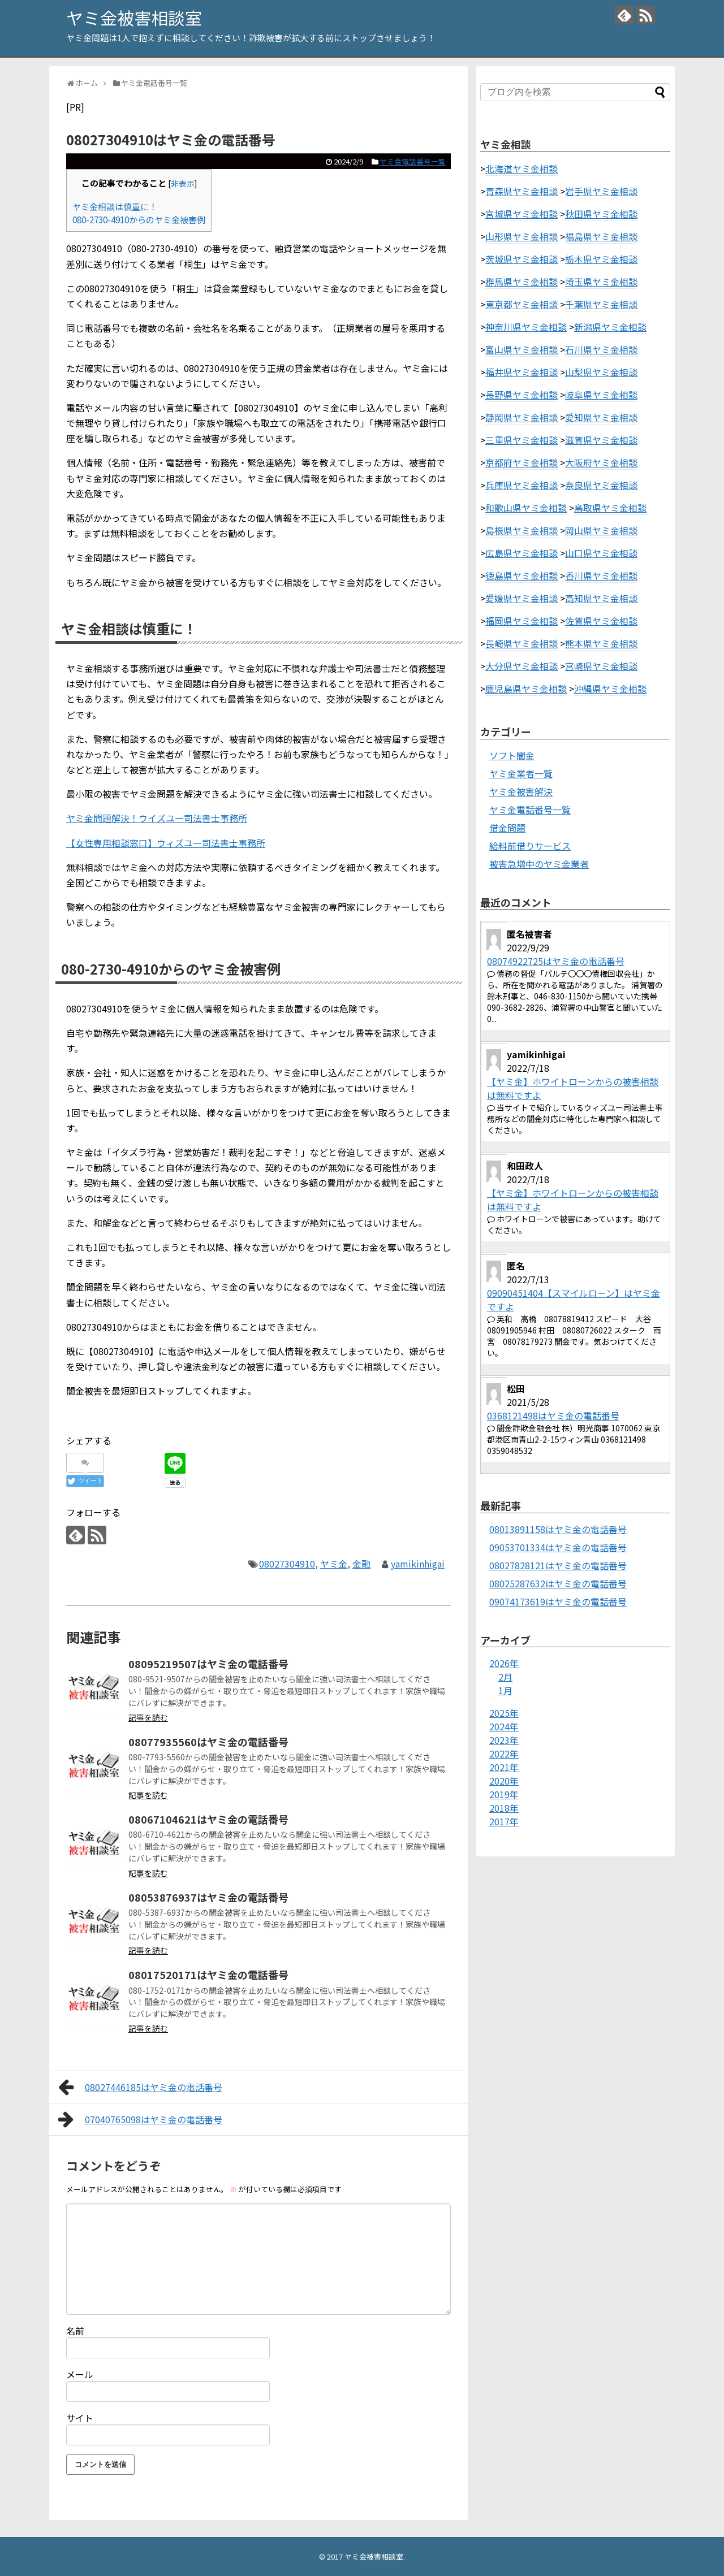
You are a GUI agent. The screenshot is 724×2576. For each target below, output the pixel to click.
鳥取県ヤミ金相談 (610, 507)
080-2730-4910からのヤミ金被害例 (138, 219)
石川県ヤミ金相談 (601, 349)
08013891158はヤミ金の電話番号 (558, 1529)
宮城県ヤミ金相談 (521, 213)
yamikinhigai (418, 1563)
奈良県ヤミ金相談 (601, 485)
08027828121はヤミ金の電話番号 (558, 1565)
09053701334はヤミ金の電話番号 (558, 1547)
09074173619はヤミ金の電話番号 (558, 1601)
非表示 (183, 183)
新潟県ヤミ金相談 (610, 327)
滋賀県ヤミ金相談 (601, 440)
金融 (361, 1563)
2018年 (504, 1808)
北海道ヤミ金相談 (521, 168)
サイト (79, 2418)
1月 (505, 1690)
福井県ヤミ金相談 (521, 372)
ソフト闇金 (512, 755)
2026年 (504, 1663)
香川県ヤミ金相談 (601, 575)
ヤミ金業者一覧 (521, 773)
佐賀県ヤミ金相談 (601, 620)
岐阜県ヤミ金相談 (601, 394)
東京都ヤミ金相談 (521, 304)
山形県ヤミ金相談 (521, 236)
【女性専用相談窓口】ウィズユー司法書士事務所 (165, 843)
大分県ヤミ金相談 (521, 666)
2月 (505, 1676)
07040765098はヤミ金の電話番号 (140, 2119)
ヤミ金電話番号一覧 (413, 161)
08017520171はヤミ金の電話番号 (208, 1974)
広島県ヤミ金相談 (521, 553)
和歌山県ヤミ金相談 (526, 507)
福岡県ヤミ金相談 (521, 620)
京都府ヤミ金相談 (521, 462)
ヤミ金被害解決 (521, 791)
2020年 (504, 1780)
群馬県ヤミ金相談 (521, 281)
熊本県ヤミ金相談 (601, 643)
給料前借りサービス (530, 845)
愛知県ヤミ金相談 (601, 417)
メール (79, 2374)
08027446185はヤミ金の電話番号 (140, 2087)
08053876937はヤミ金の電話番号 (208, 1897)
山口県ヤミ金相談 (601, 553)
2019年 (504, 1794)
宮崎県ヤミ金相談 (601, 666)
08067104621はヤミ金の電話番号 (208, 1819)
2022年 (504, 1753)
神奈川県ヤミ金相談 (526, 327)
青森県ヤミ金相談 (521, 191)
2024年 (504, 1726)
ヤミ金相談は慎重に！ (114, 206)
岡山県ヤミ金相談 (601, 530)
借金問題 (507, 827)
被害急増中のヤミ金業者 (539, 864)
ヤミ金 (333, 1563)
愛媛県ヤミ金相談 (521, 598)
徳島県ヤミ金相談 (521, 575)
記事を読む (148, 1717)
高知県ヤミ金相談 (601, 598)
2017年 (504, 1821)
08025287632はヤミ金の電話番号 (558, 1583)
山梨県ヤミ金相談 (601, 372)
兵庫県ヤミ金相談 (521, 485)
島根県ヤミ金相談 (521, 530)
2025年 (504, 1713)
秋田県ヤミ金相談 (601, 213)
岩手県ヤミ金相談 (601, 191)
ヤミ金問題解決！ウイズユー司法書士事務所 (156, 818)
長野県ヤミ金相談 (521, 394)
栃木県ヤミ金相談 (601, 259)
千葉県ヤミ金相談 (601, 304)
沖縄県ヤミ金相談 (610, 688)
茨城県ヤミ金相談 (521, 259)
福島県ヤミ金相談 (601, 236)
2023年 (504, 1740)
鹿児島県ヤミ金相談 (526, 688)
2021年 (504, 1767)
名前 (75, 2330)
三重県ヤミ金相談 (521, 440)
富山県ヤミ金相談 (521, 349)
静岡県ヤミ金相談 (521, 417)
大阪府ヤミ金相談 (601, 462)
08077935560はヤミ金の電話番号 (208, 1741)
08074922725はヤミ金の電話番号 (555, 961)
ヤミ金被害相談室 (134, 17)
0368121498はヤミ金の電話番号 (553, 1415)
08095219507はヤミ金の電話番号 (208, 1663)
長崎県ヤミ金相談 (521, 643)
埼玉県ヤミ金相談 (601, 281)
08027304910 (287, 1563)
